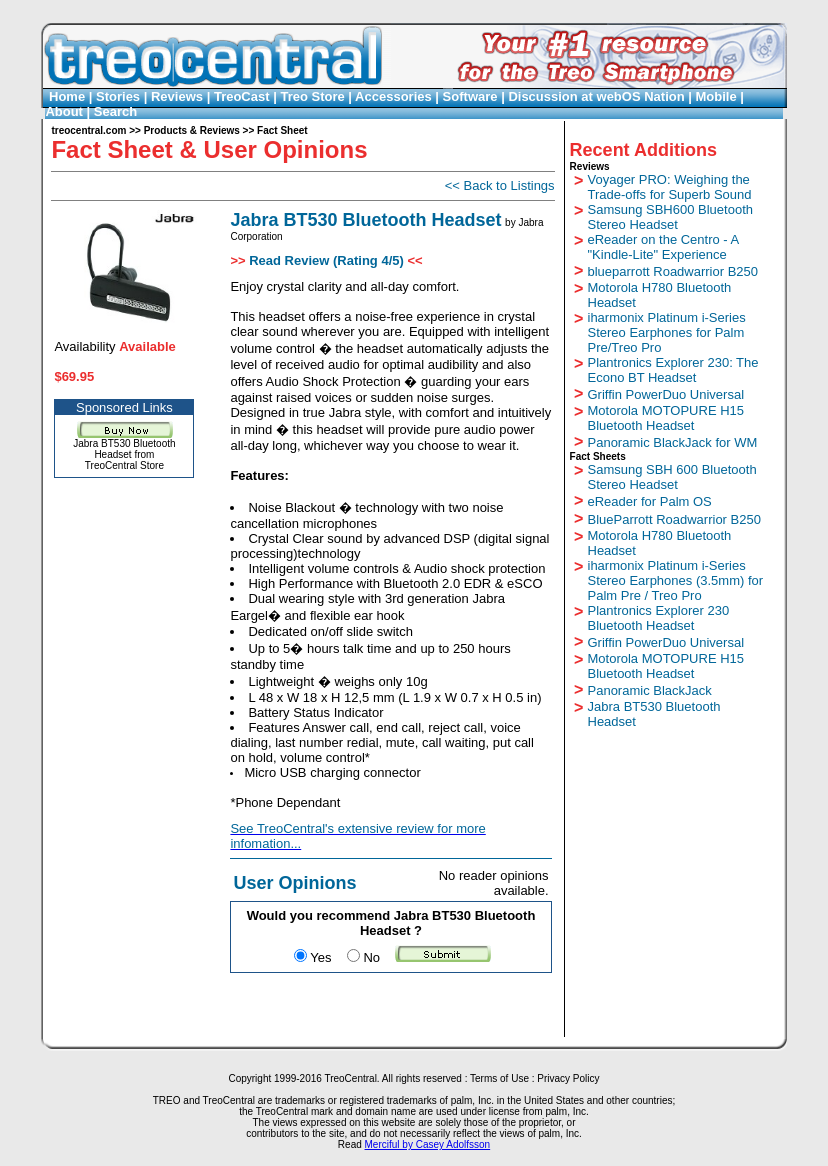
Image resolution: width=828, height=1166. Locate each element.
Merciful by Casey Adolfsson (428, 1144)
